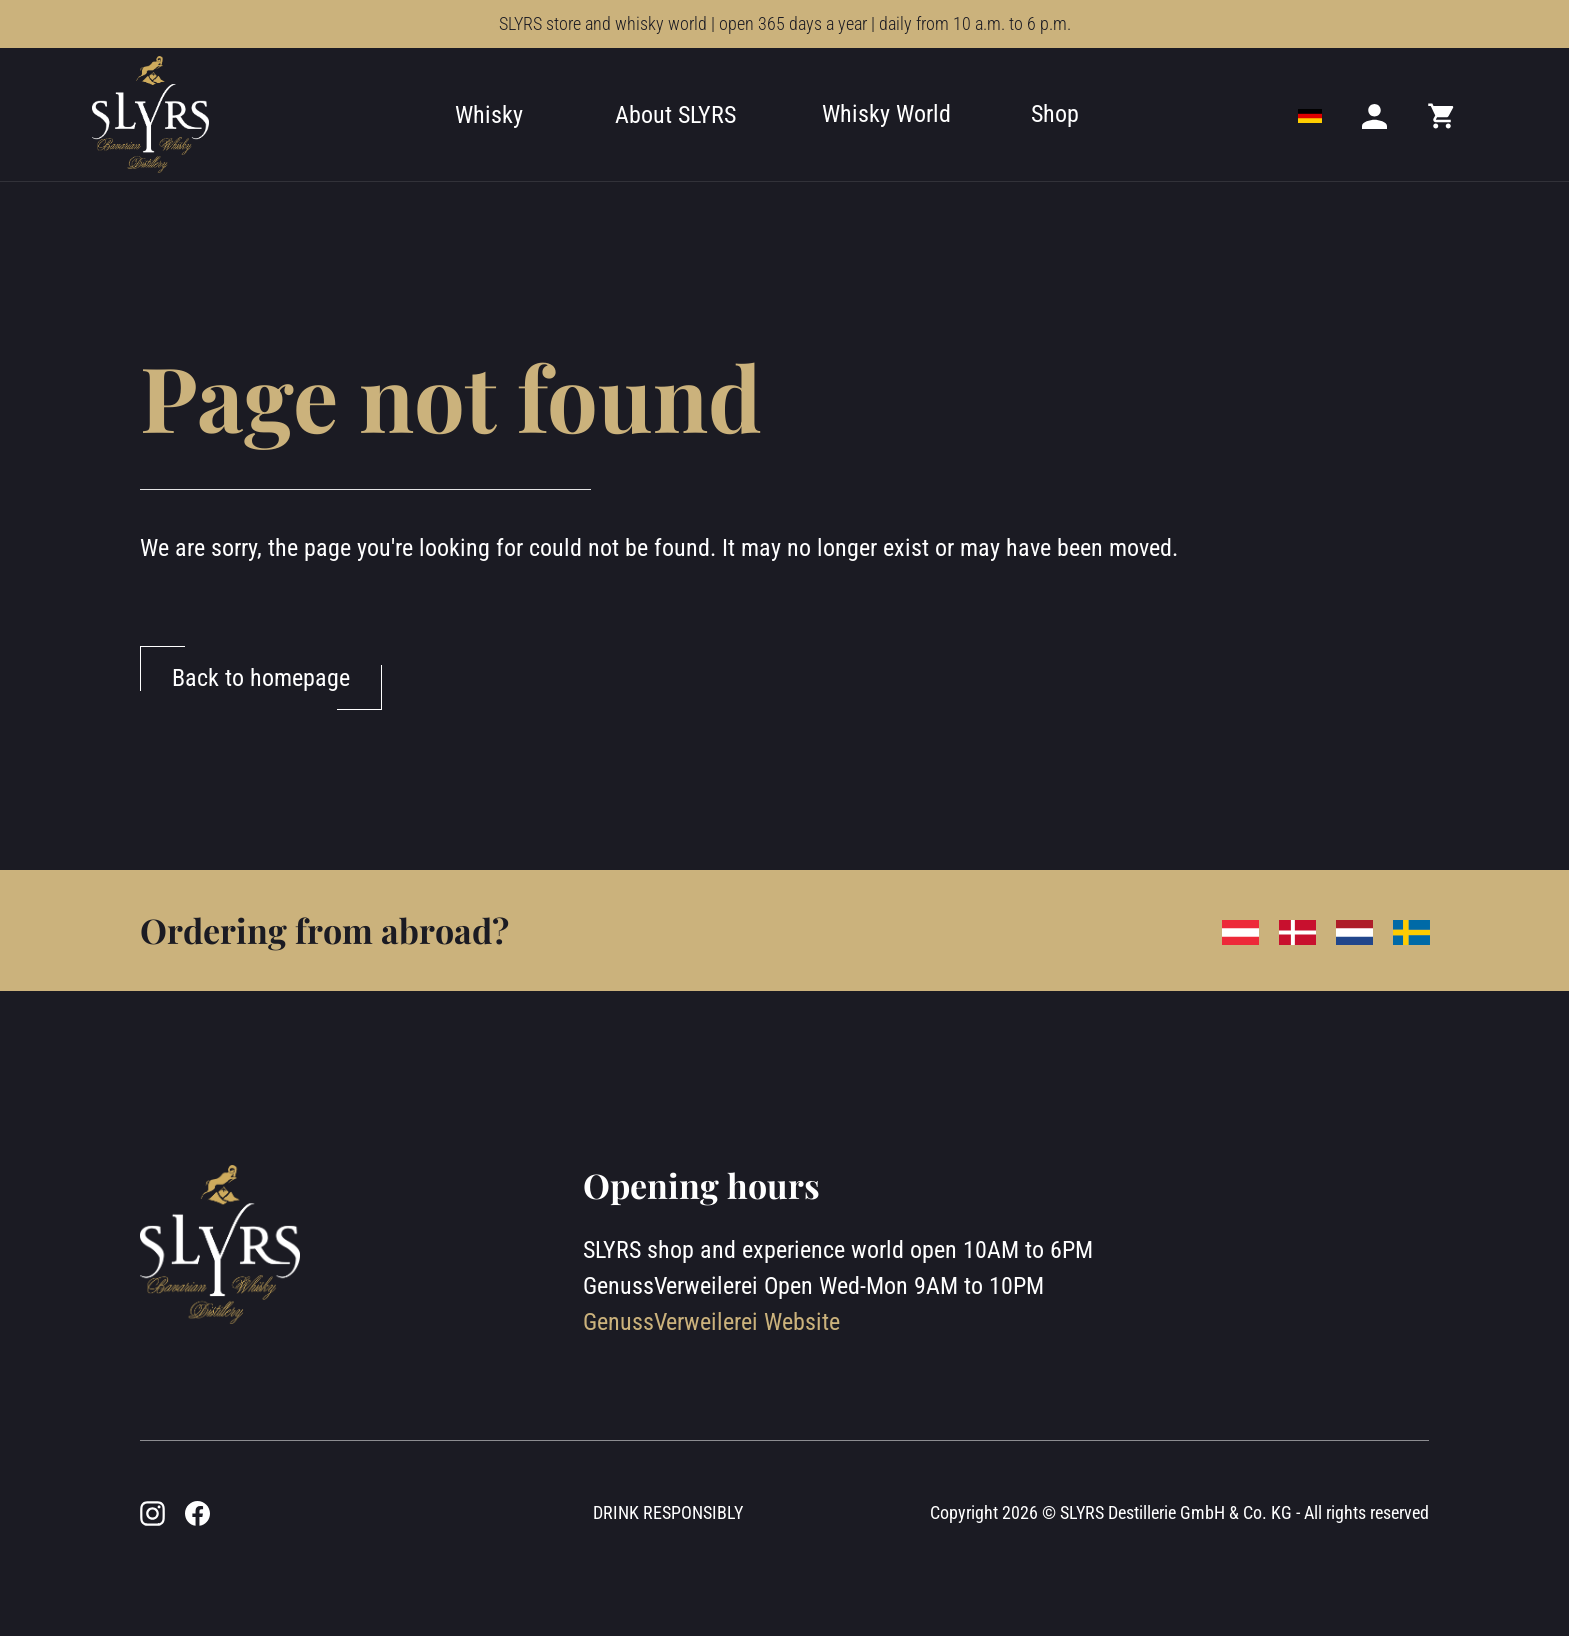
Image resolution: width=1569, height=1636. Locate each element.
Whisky (489, 115)
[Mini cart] (1442, 115)
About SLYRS (675, 115)
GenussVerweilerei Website (711, 1322)
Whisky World (886, 114)
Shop (1055, 114)
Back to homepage (261, 678)
